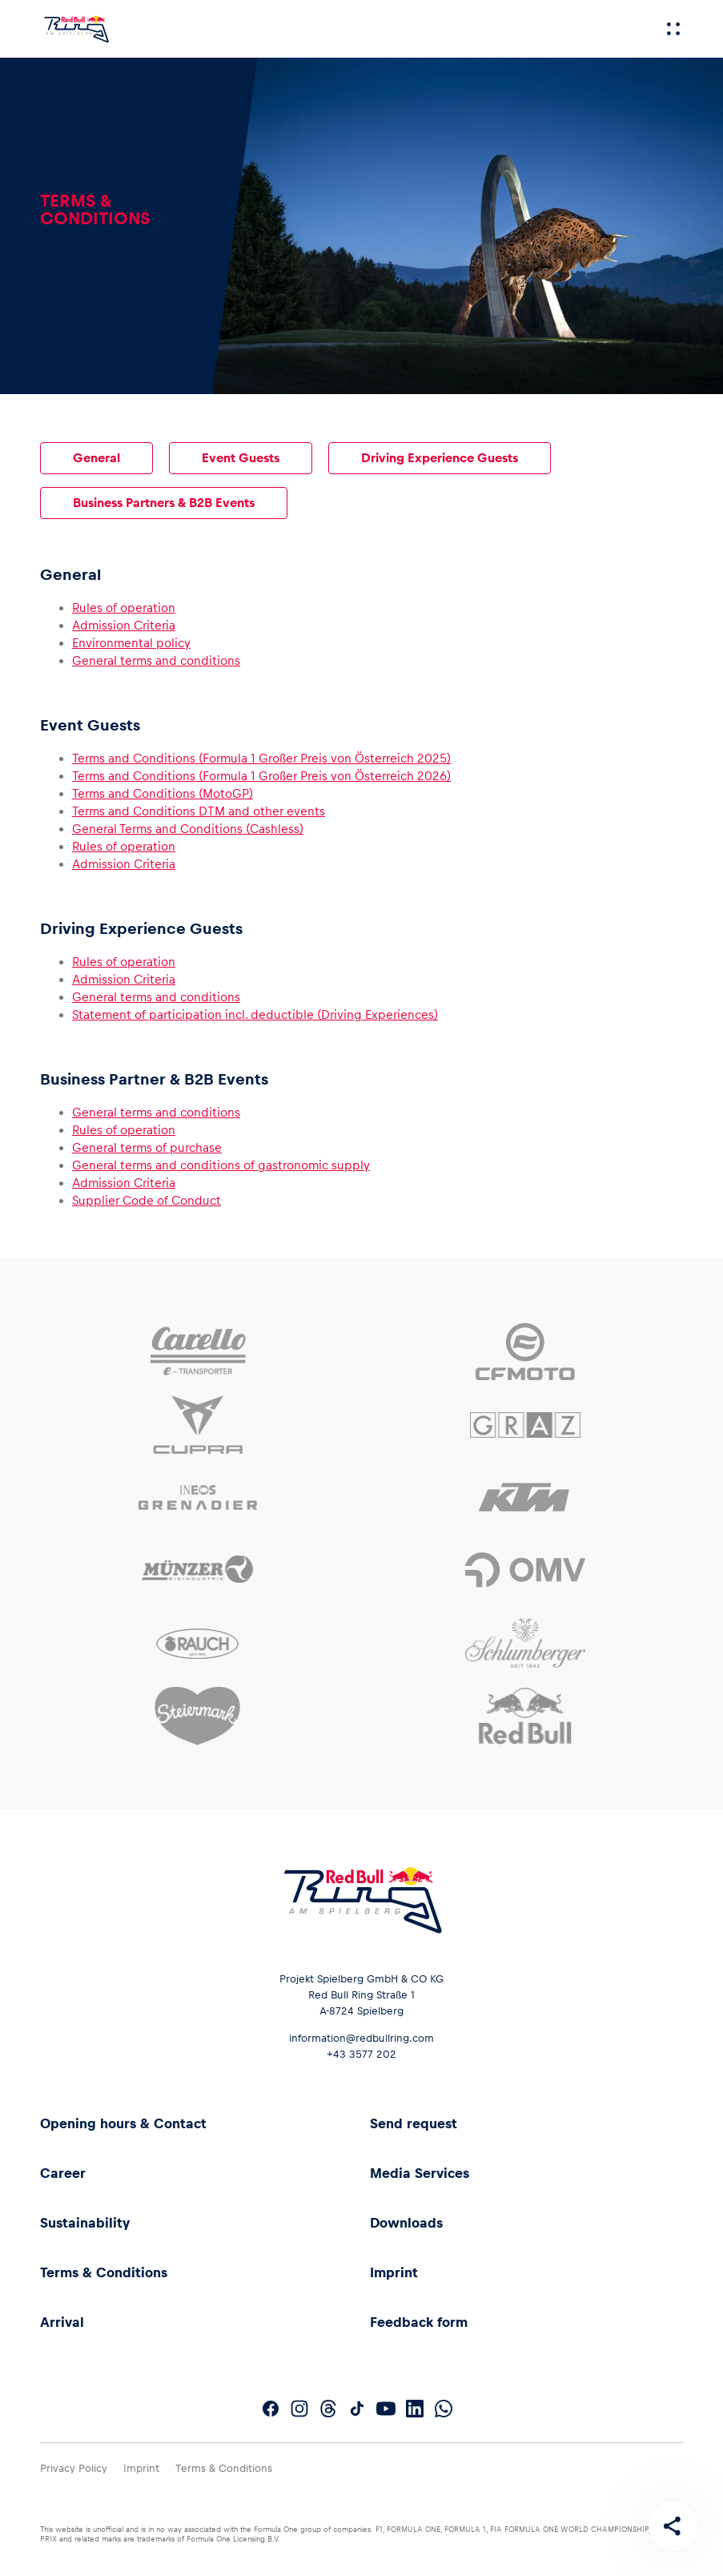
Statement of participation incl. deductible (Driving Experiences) (255, 1014)
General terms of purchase (147, 1147)
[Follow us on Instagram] (299, 2408)
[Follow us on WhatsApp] (443, 2408)
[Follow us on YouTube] (386, 2408)
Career (63, 2173)
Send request (413, 2123)
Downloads (406, 2223)
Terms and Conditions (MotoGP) (162, 793)
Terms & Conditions (103, 2272)
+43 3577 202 (361, 2054)
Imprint (394, 2272)
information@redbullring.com (361, 2038)
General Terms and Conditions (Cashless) (187, 828)
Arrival (62, 2322)
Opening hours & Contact (123, 2123)
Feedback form (419, 2322)
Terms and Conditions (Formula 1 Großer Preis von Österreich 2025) (261, 758)
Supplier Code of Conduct (146, 1200)
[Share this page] (671, 2524)
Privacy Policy (73, 2468)
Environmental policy (131, 643)
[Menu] (673, 28)
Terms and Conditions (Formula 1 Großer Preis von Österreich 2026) (261, 776)
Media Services (419, 2173)
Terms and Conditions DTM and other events (198, 811)
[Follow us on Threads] (328, 2408)
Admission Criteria (123, 625)
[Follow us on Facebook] (270, 2408)
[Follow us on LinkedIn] (414, 2408)
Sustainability (85, 2223)
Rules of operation (123, 607)
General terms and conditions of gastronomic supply (221, 1165)
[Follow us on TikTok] (357, 2408)
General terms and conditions (156, 660)
